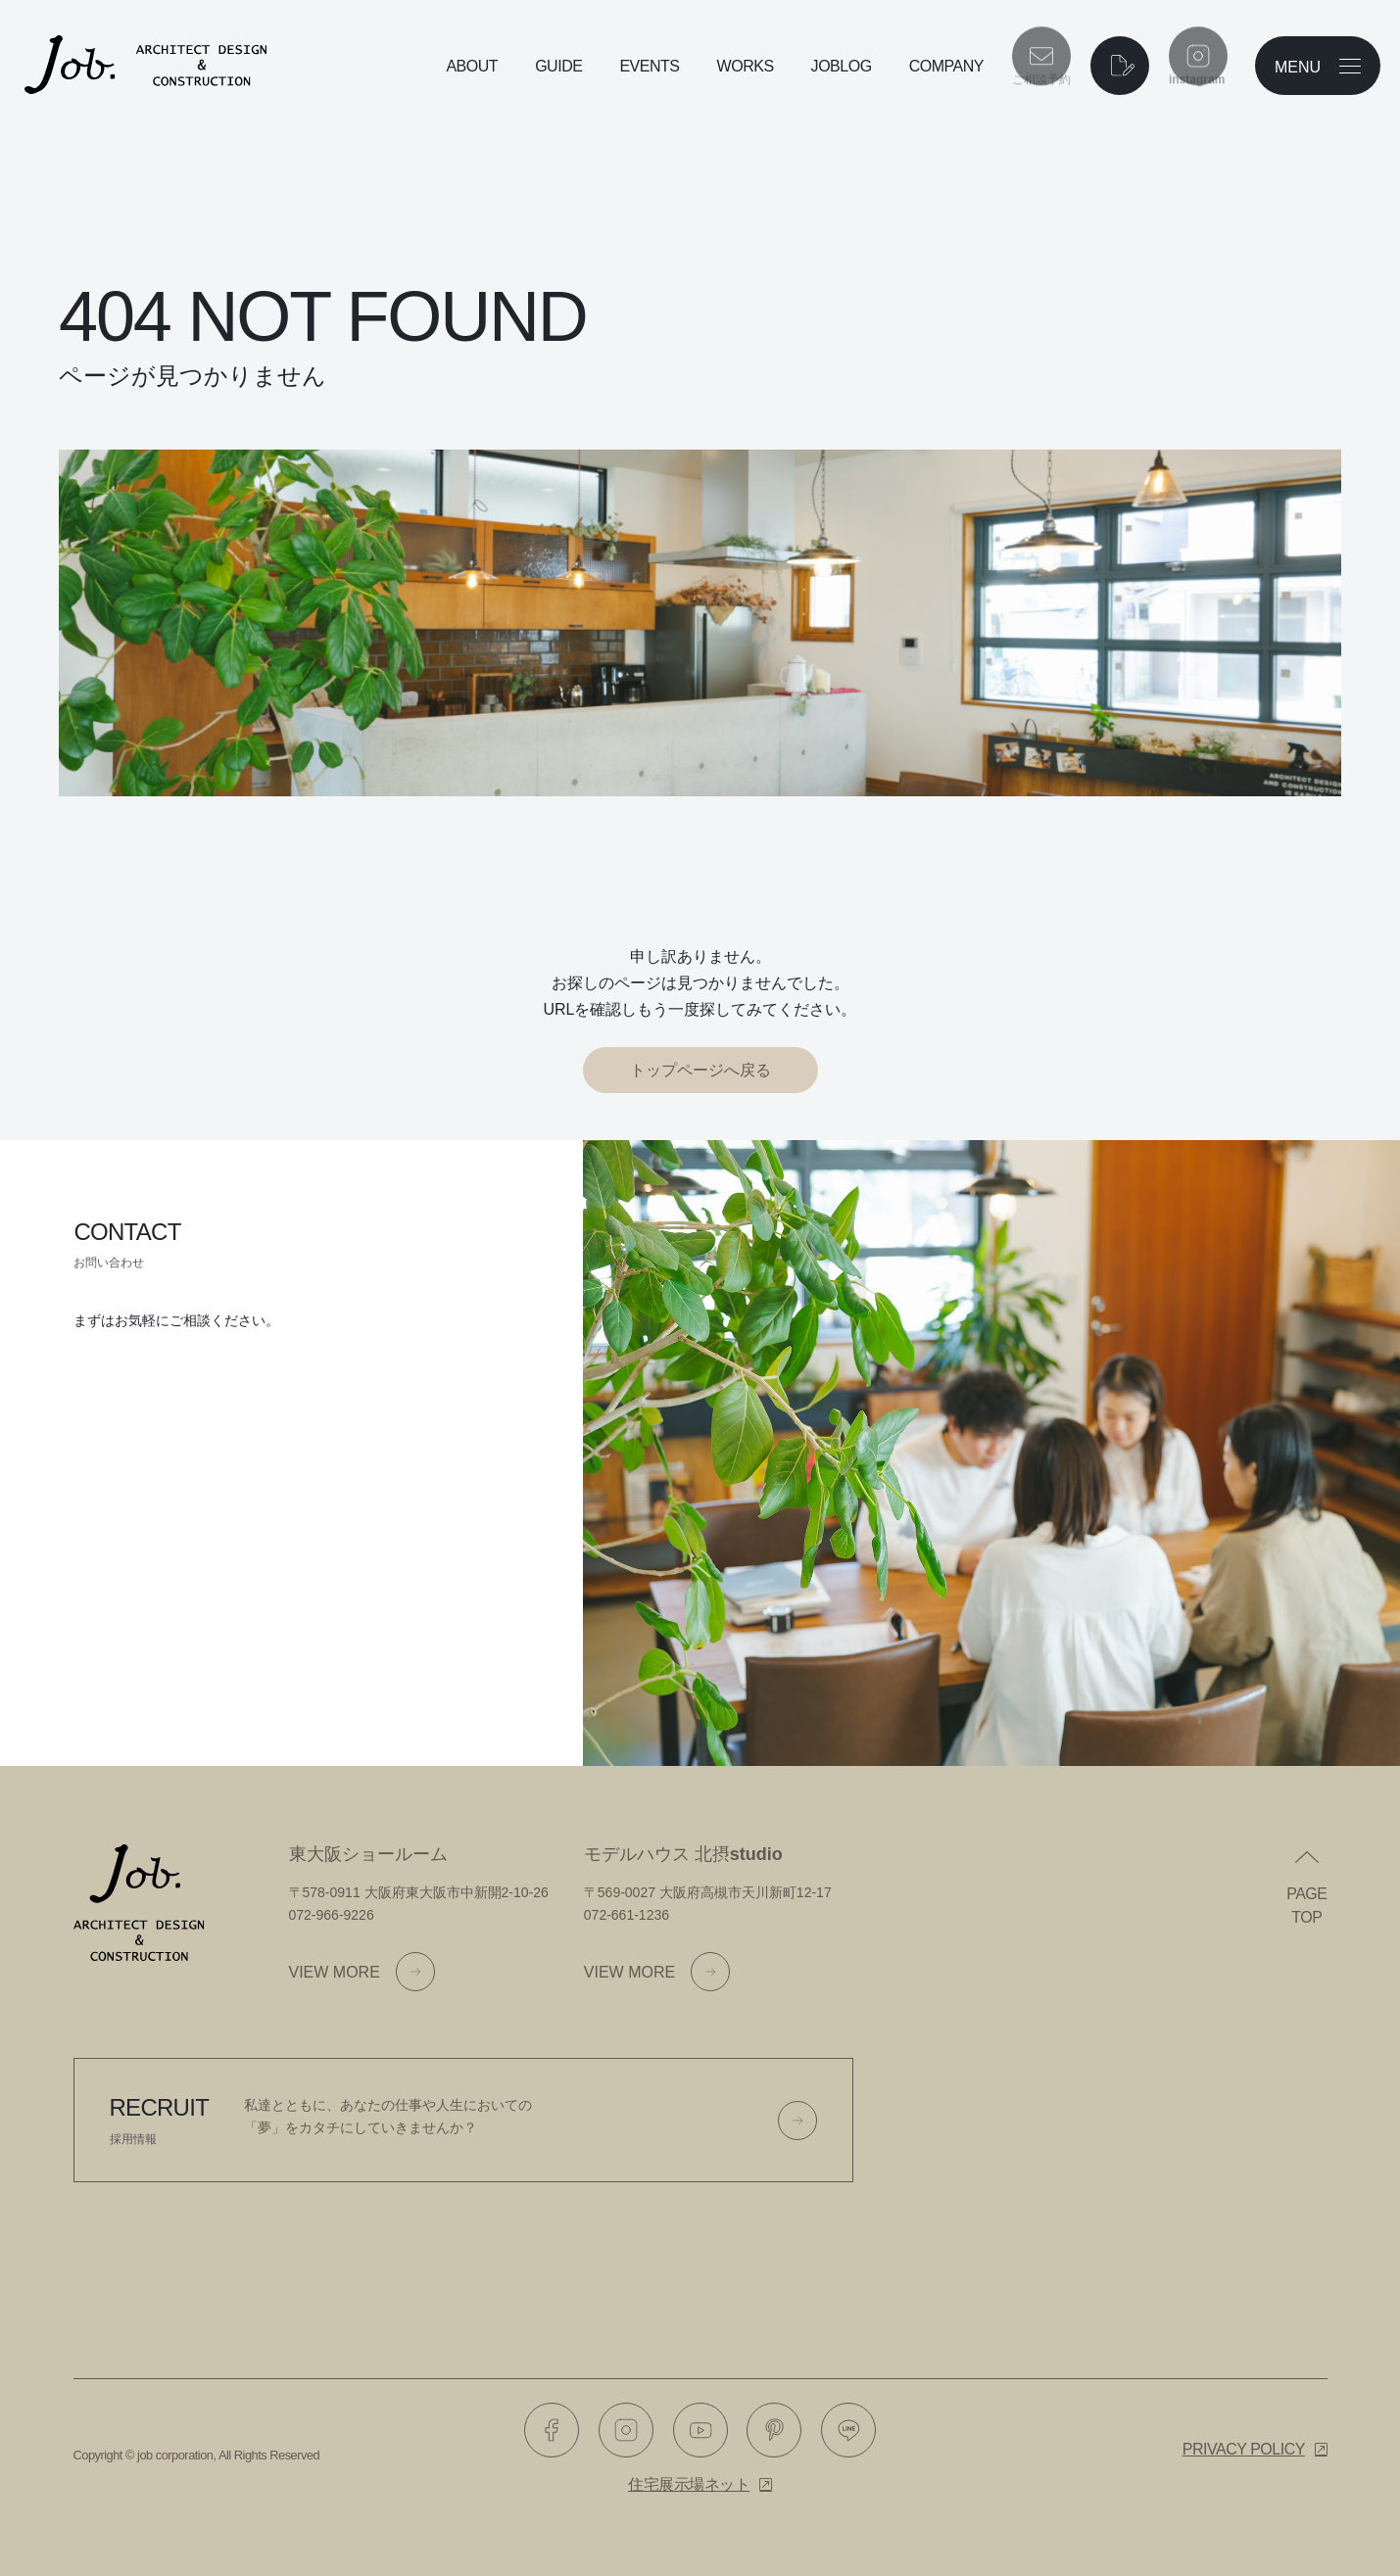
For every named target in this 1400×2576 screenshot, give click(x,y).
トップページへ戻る (700, 1070)
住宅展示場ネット (688, 2484)
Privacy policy (1244, 2449)
